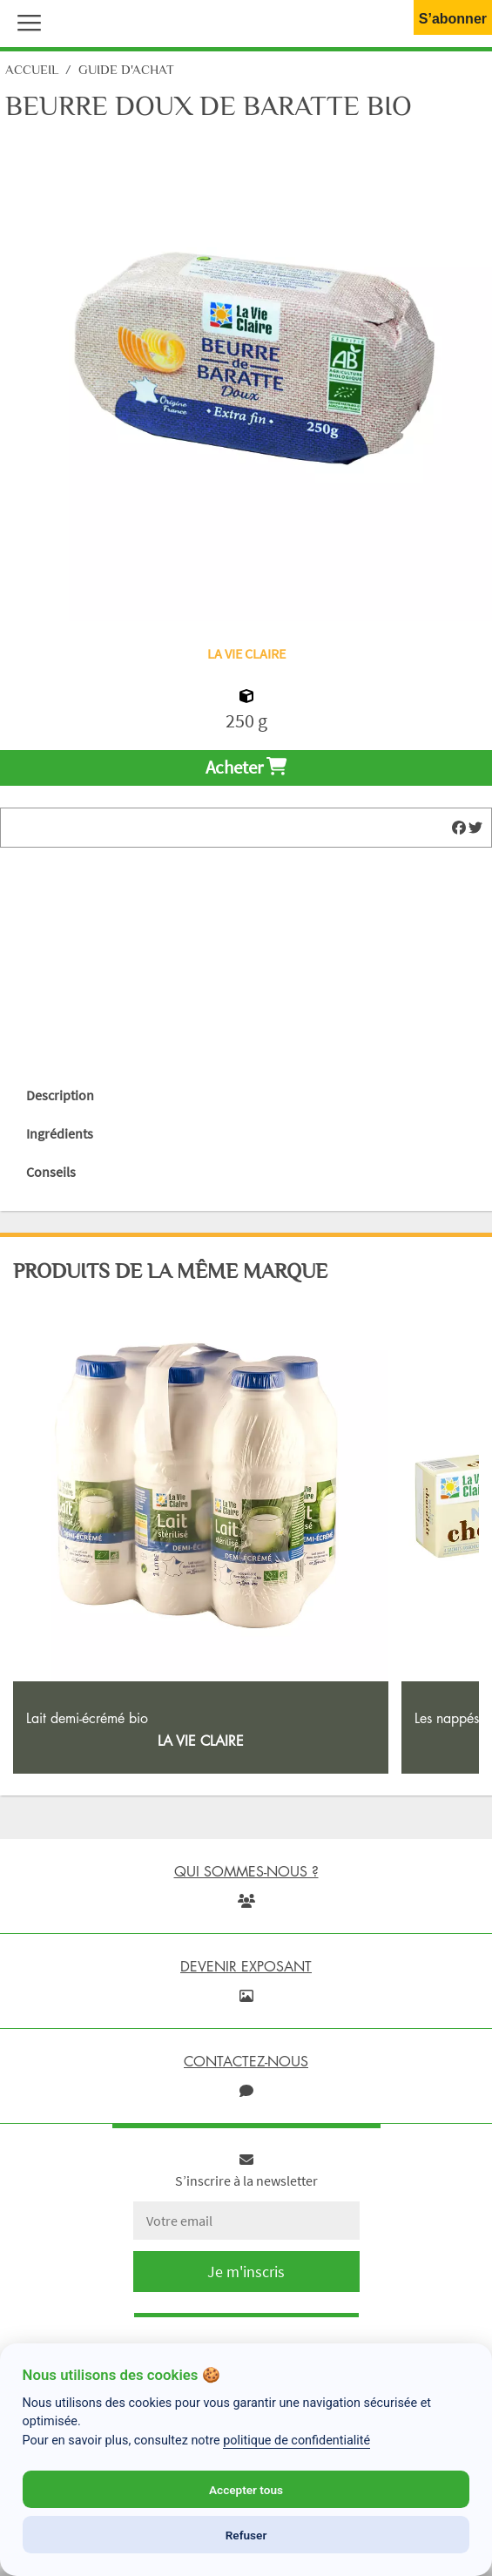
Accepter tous (246, 2490)
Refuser (246, 2535)
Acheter (246, 767)
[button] (25, 21)
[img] (459, 828)
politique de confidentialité (296, 2440)
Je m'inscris (246, 2272)
